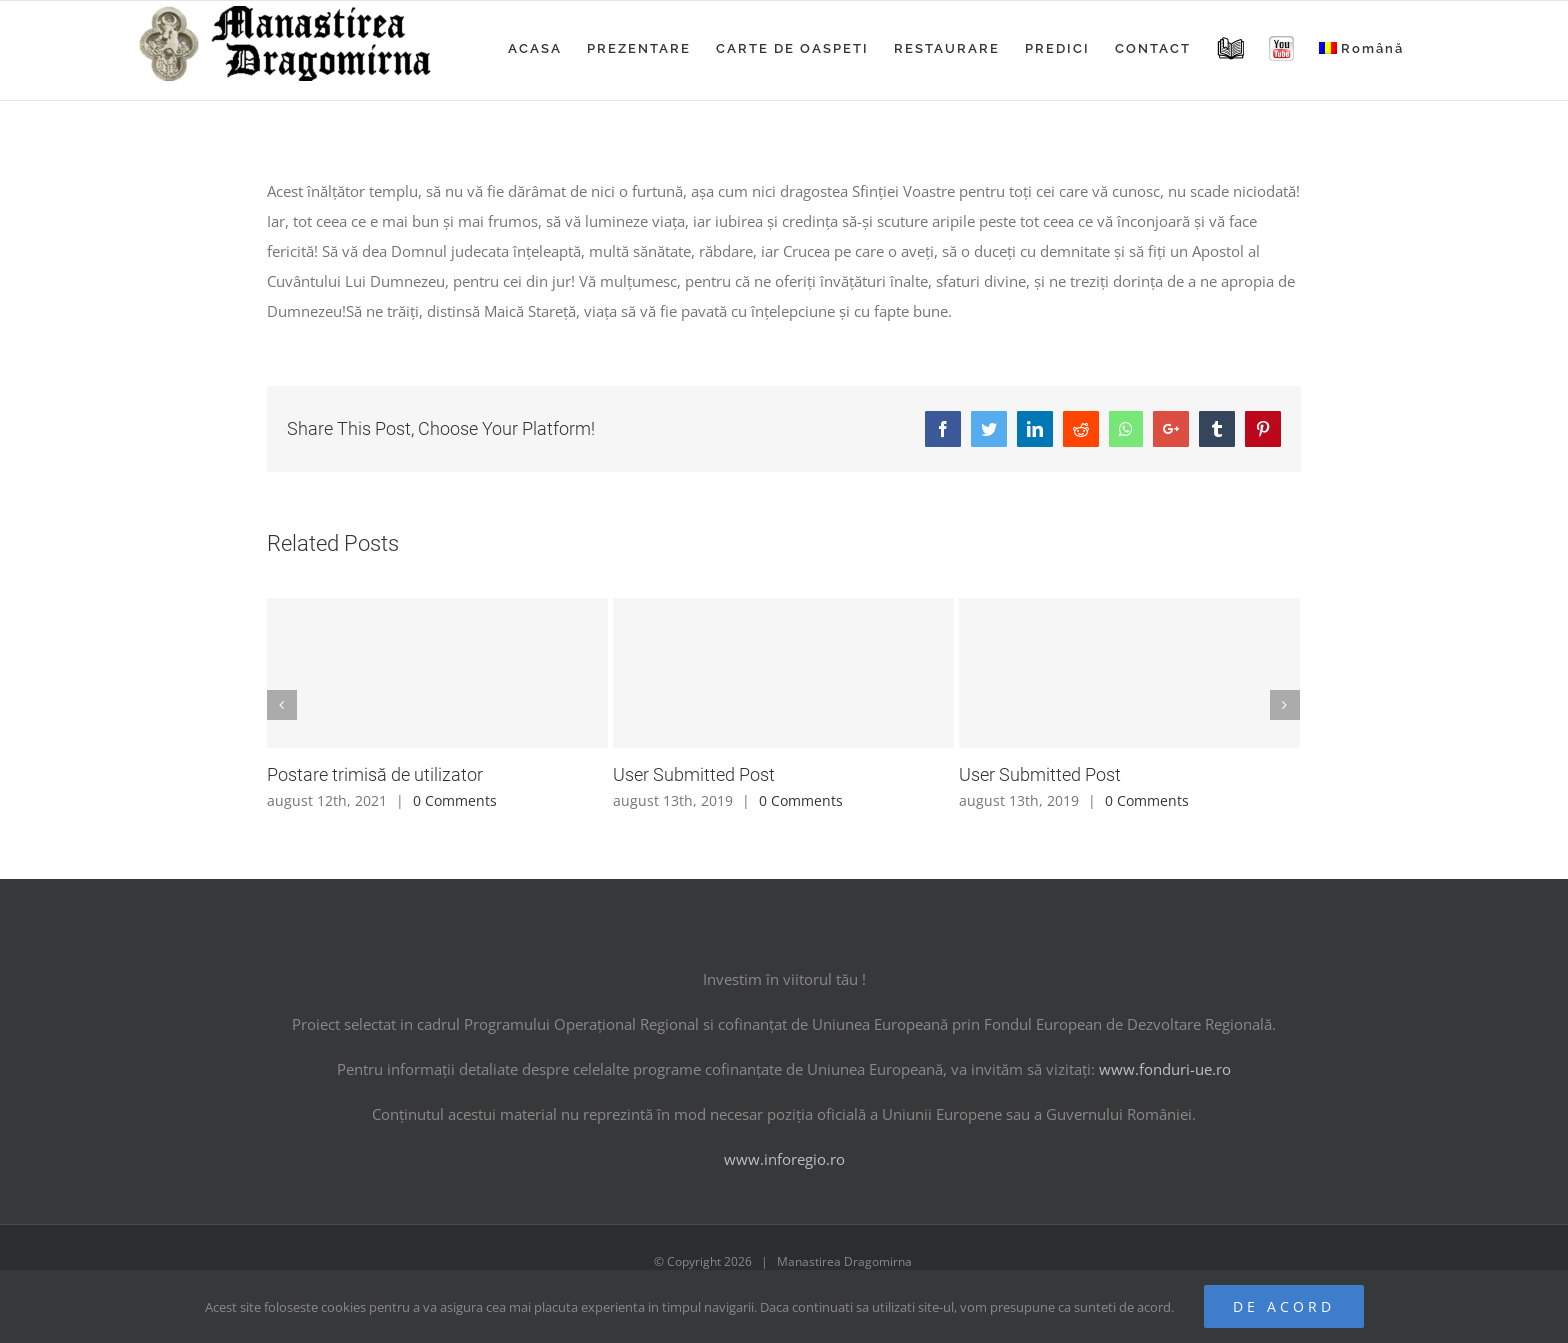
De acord (1284, 1306)
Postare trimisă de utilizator (375, 774)
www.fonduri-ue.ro (1165, 1069)
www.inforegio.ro (784, 1159)
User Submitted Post (694, 774)
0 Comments (455, 800)
